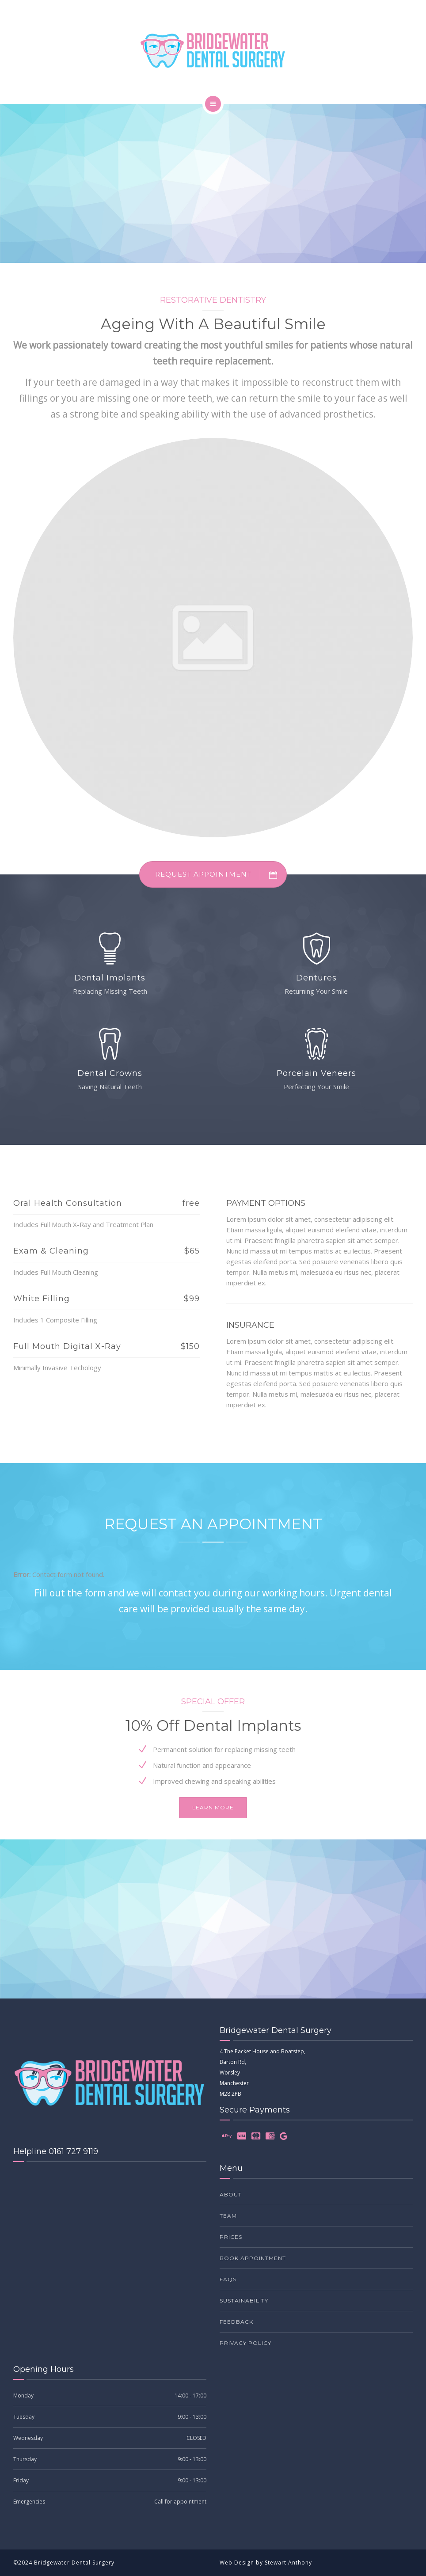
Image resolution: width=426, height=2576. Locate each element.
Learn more (213, 1807)
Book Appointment (253, 2258)
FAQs (228, 2279)
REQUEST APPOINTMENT (220, 874)
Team (228, 2215)
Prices (231, 2237)
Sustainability (244, 2300)
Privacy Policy (245, 2343)
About (231, 2194)
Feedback (236, 2321)
